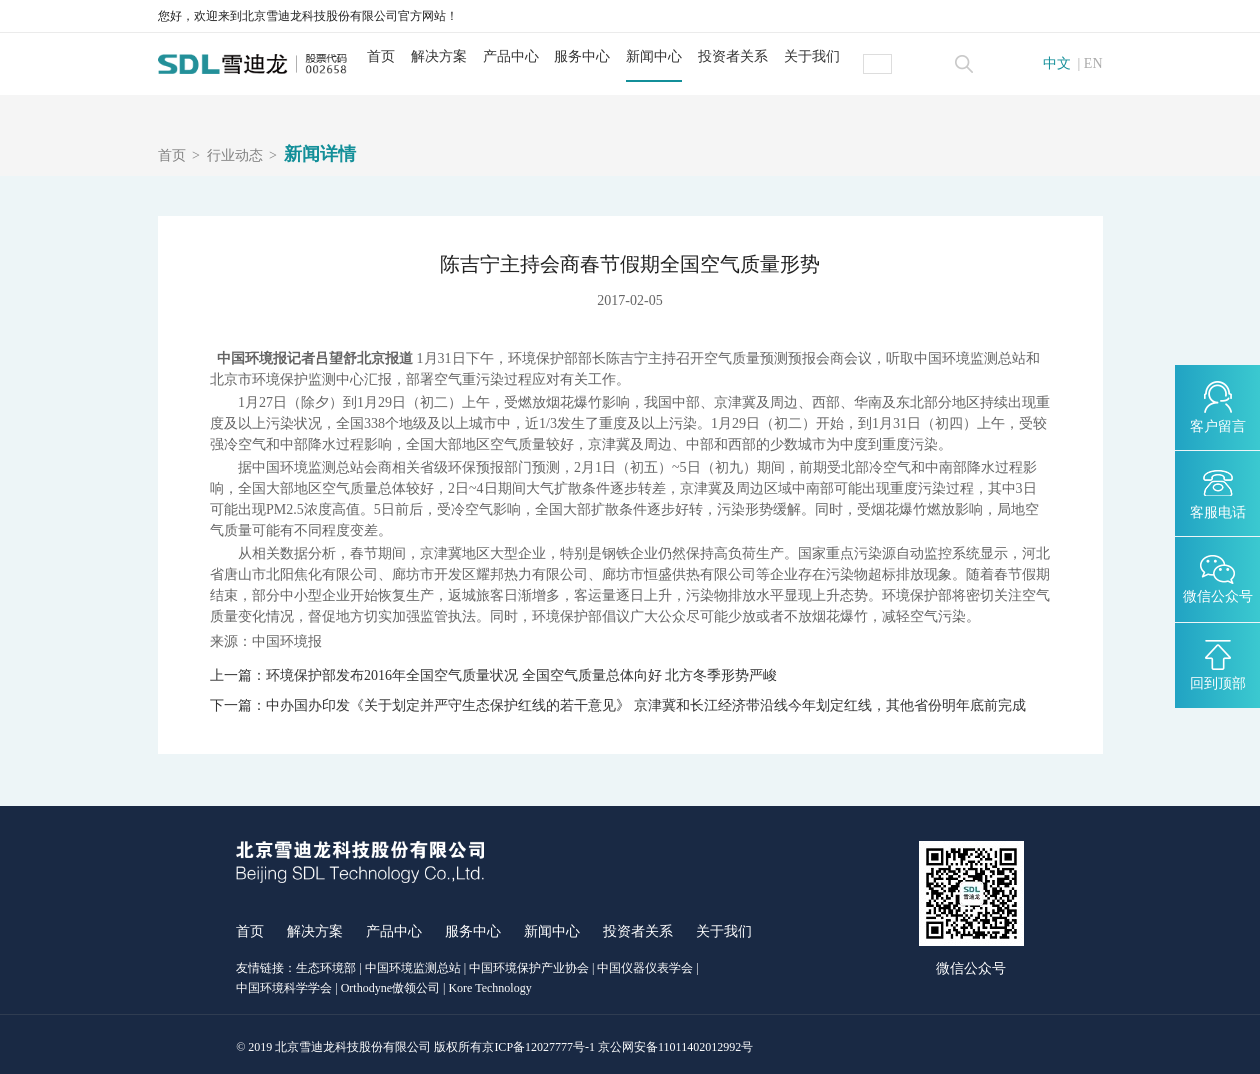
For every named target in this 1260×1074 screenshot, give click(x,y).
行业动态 (235, 156)
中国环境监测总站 (413, 962)
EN (1093, 64)
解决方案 (456, 56)
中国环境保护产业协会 (529, 962)
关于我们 (829, 56)
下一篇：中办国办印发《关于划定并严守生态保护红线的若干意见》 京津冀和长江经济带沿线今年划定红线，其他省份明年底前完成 (618, 702)
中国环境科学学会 (284, 983)
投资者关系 (750, 56)
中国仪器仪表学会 (645, 962)
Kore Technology (489, 983)
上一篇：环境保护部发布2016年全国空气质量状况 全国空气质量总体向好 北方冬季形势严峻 (493, 675)
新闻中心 (671, 56)
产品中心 (528, 56)
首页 (398, 56)
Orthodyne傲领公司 (390, 983)
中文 (1057, 64)
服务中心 (600, 56)
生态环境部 (326, 962)
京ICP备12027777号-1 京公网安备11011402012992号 (617, 1042)
